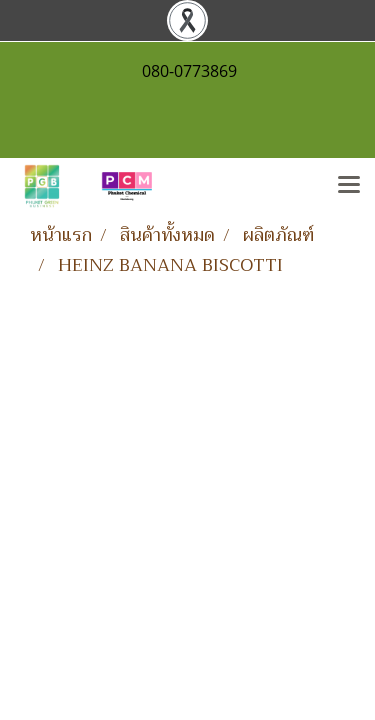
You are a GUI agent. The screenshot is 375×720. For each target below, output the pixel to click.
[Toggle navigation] (349, 186)
